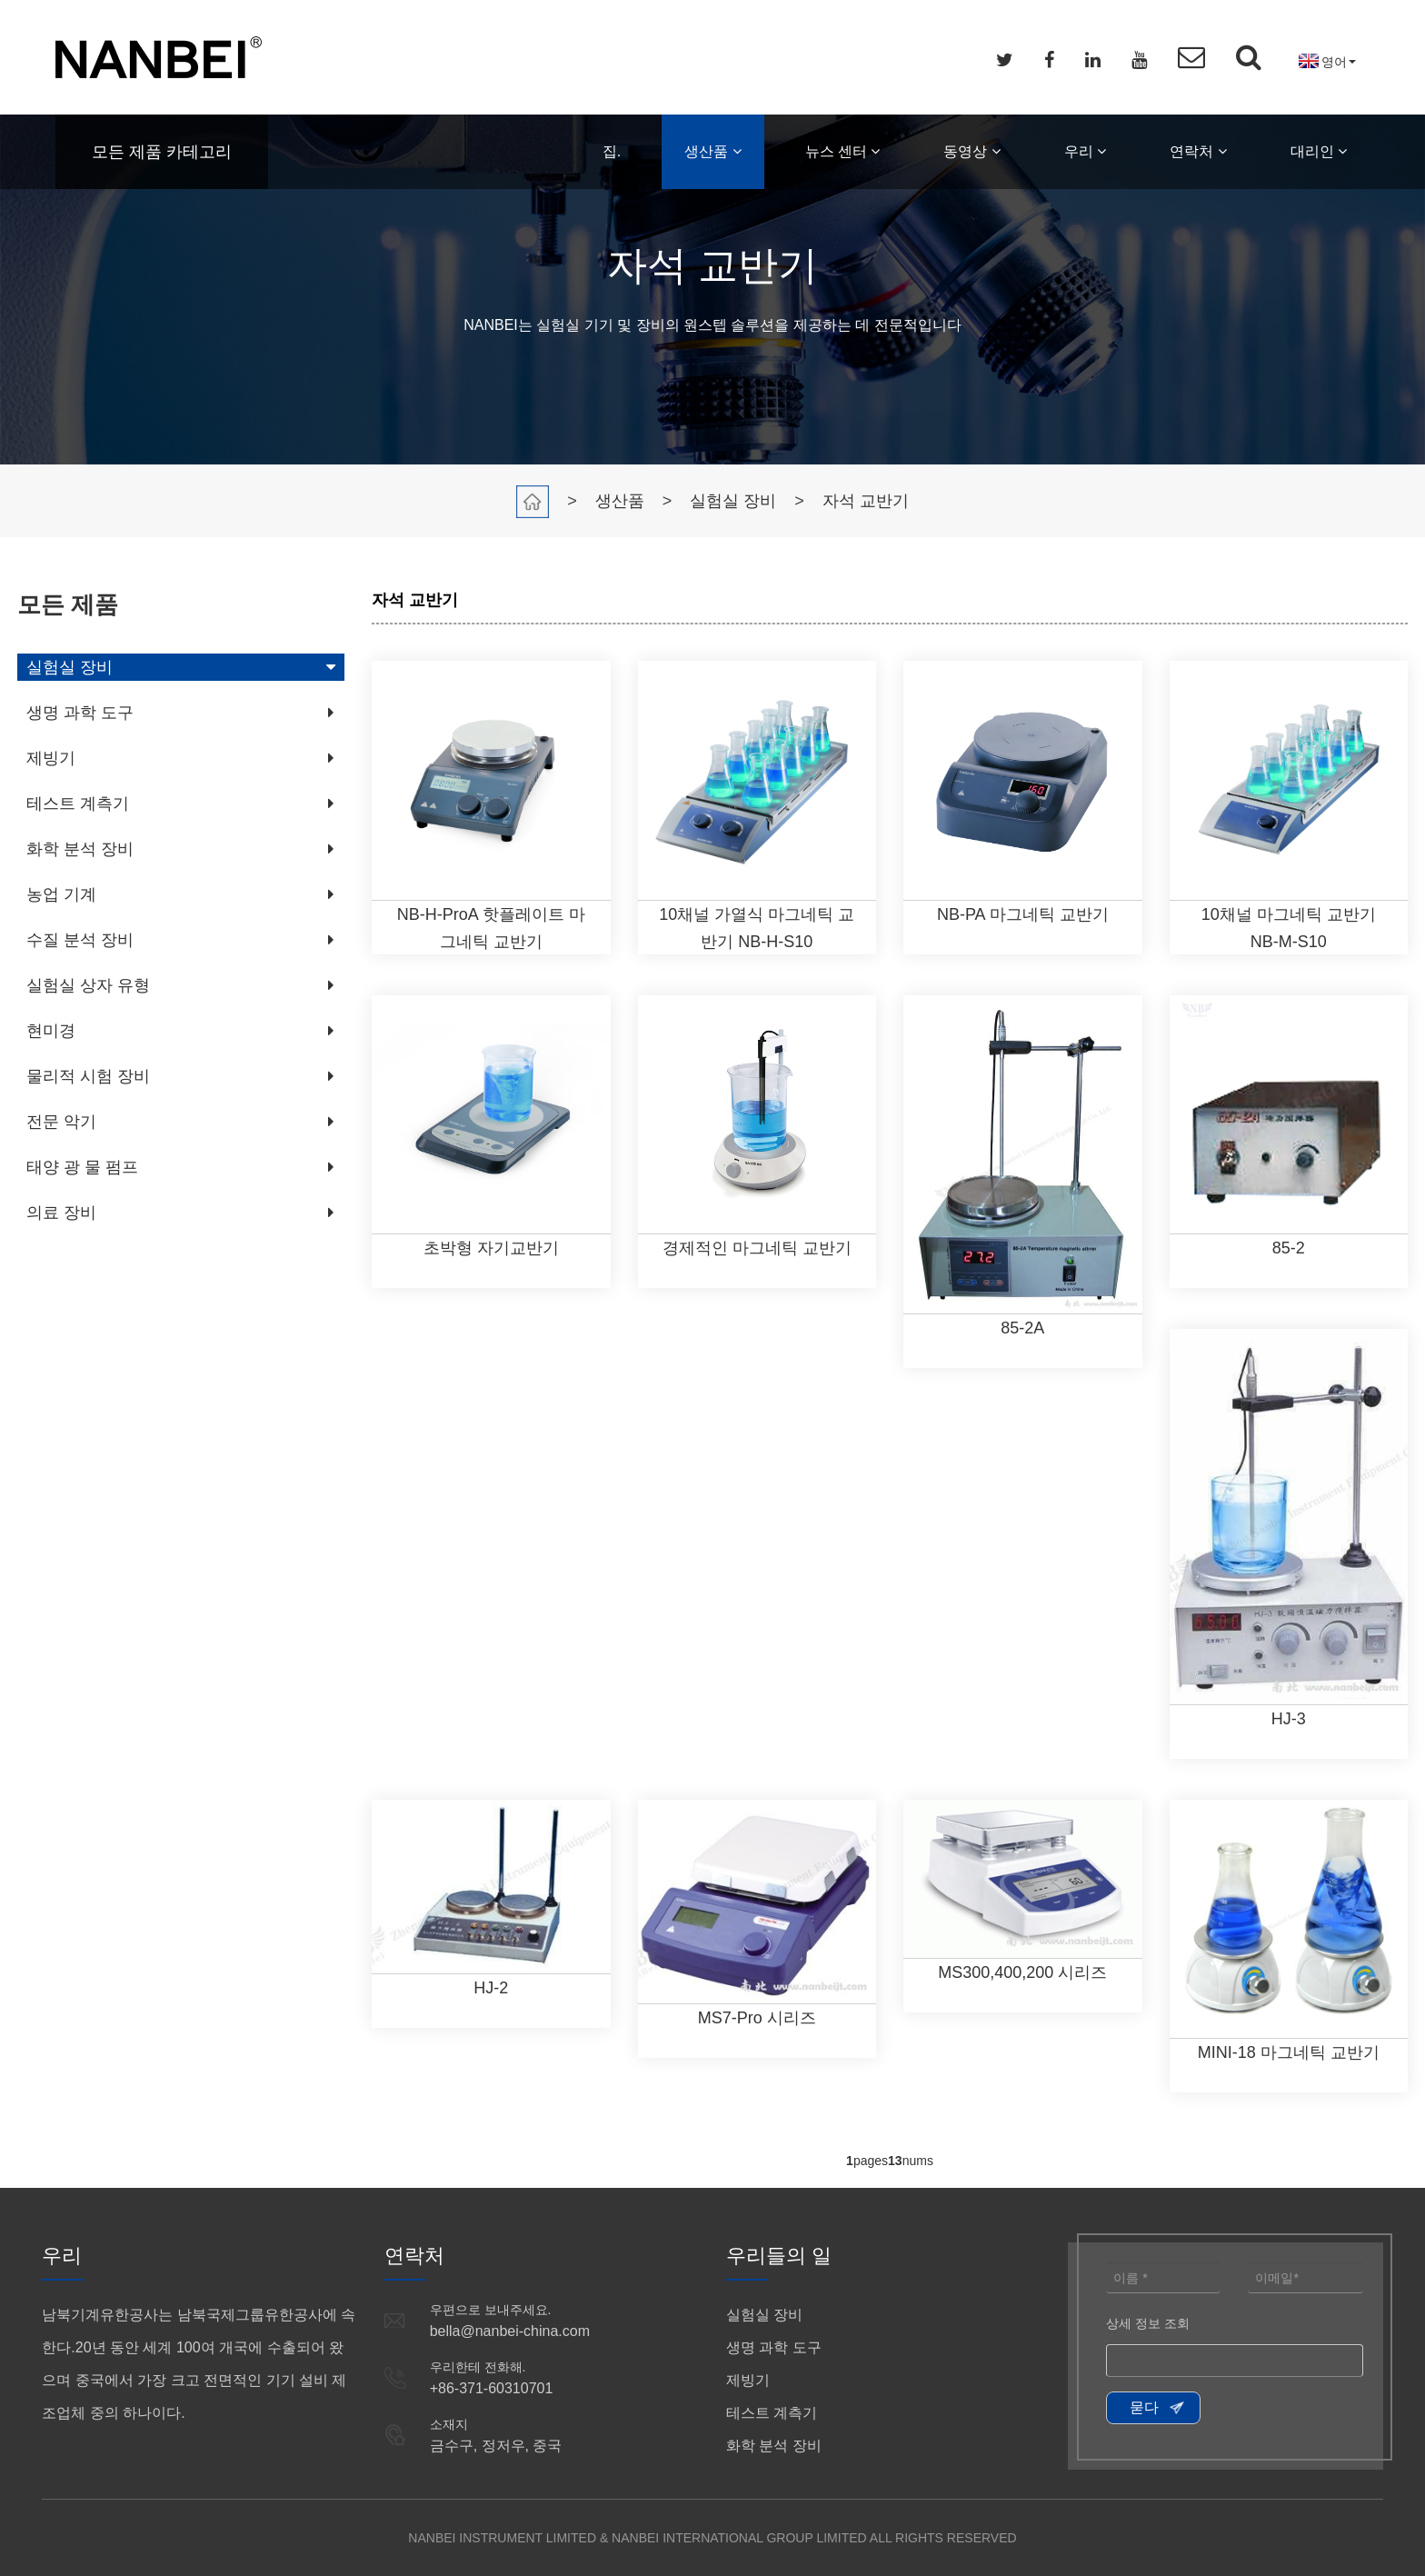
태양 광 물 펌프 (82, 1167)
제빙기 (50, 758)
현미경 (50, 1031)
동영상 (971, 151)
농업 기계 (61, 894)
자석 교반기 (865, 501)
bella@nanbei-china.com (510, 2331)
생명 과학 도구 (80, 713)
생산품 (712, 151)
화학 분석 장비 (80, 849)
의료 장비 (61, 1212)
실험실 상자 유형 (88, 985)
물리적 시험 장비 (88, 1076)
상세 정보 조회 (1148, 2323)
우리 (1085, 151)
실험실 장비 (733, 501)
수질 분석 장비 (80, 940)
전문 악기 (61, 1122)
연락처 (1198, 151)
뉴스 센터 (843, 151)
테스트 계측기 (77, 803)
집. (612, 151)
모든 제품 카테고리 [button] (162, 152)
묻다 (1144, 2407)
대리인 (1318, 151)
